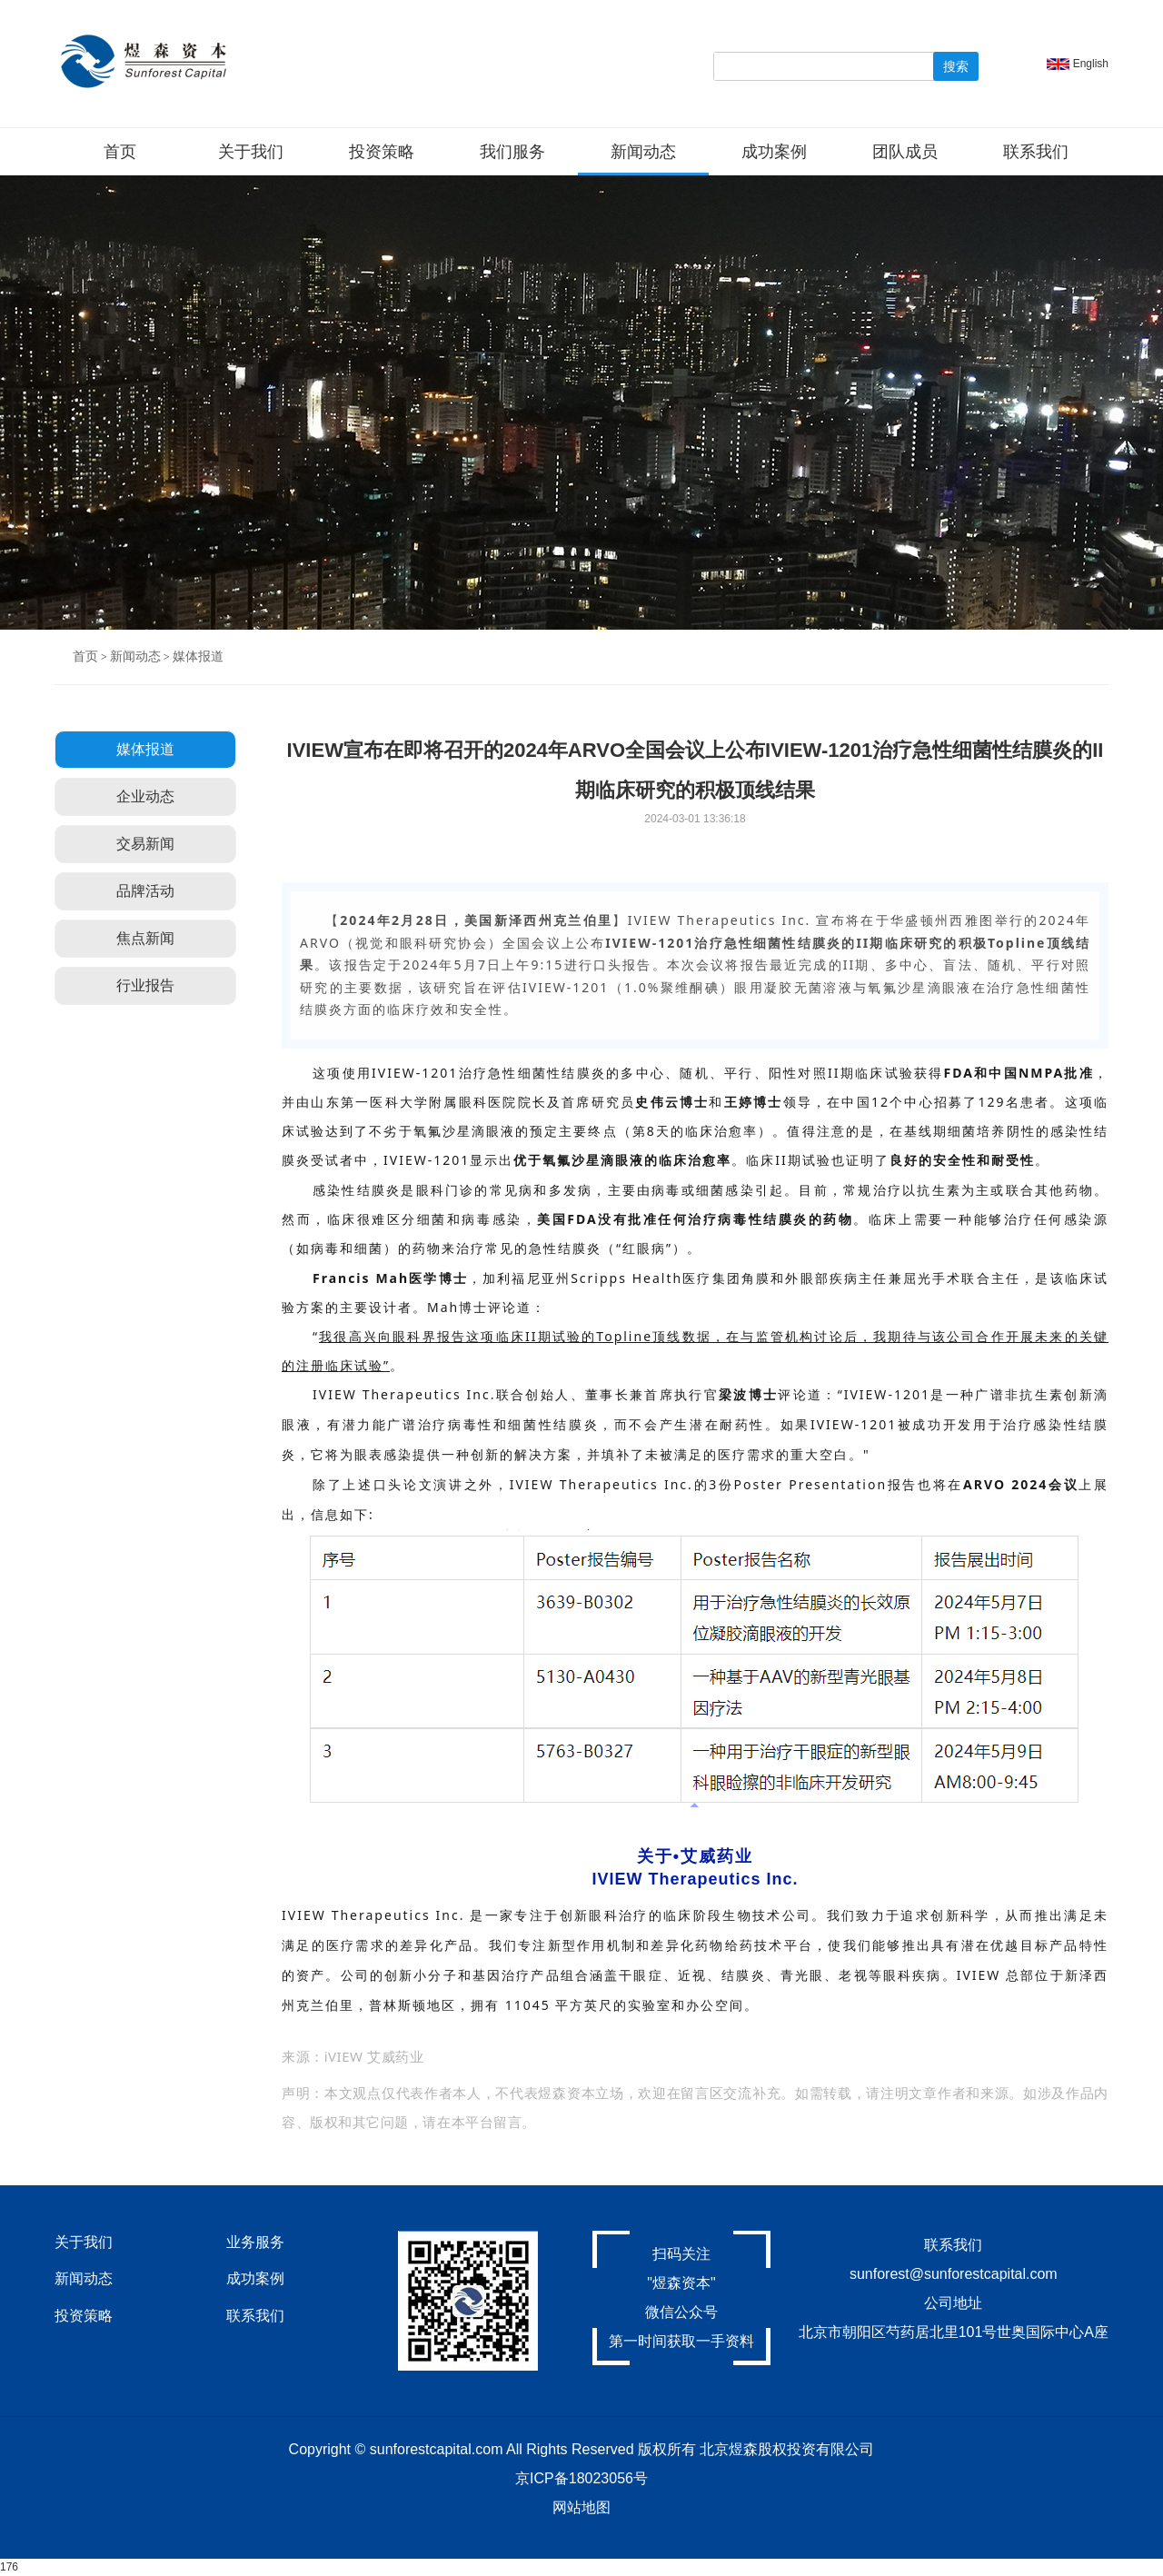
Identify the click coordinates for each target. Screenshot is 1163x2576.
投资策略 (381, 152)
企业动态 (145, 796)
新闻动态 (643, 152)
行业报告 (145, 985)
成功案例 (774, 152)
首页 (120, 152)
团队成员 (905, 152)
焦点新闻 (145, 938)
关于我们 (250, 152)
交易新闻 (145, 843)
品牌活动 (145, 891)
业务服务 (255, 2242)
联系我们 (1036, 152)
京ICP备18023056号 (581, 2478)
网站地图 (581, 2507)
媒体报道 (198, 656)
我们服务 (512, 152)
